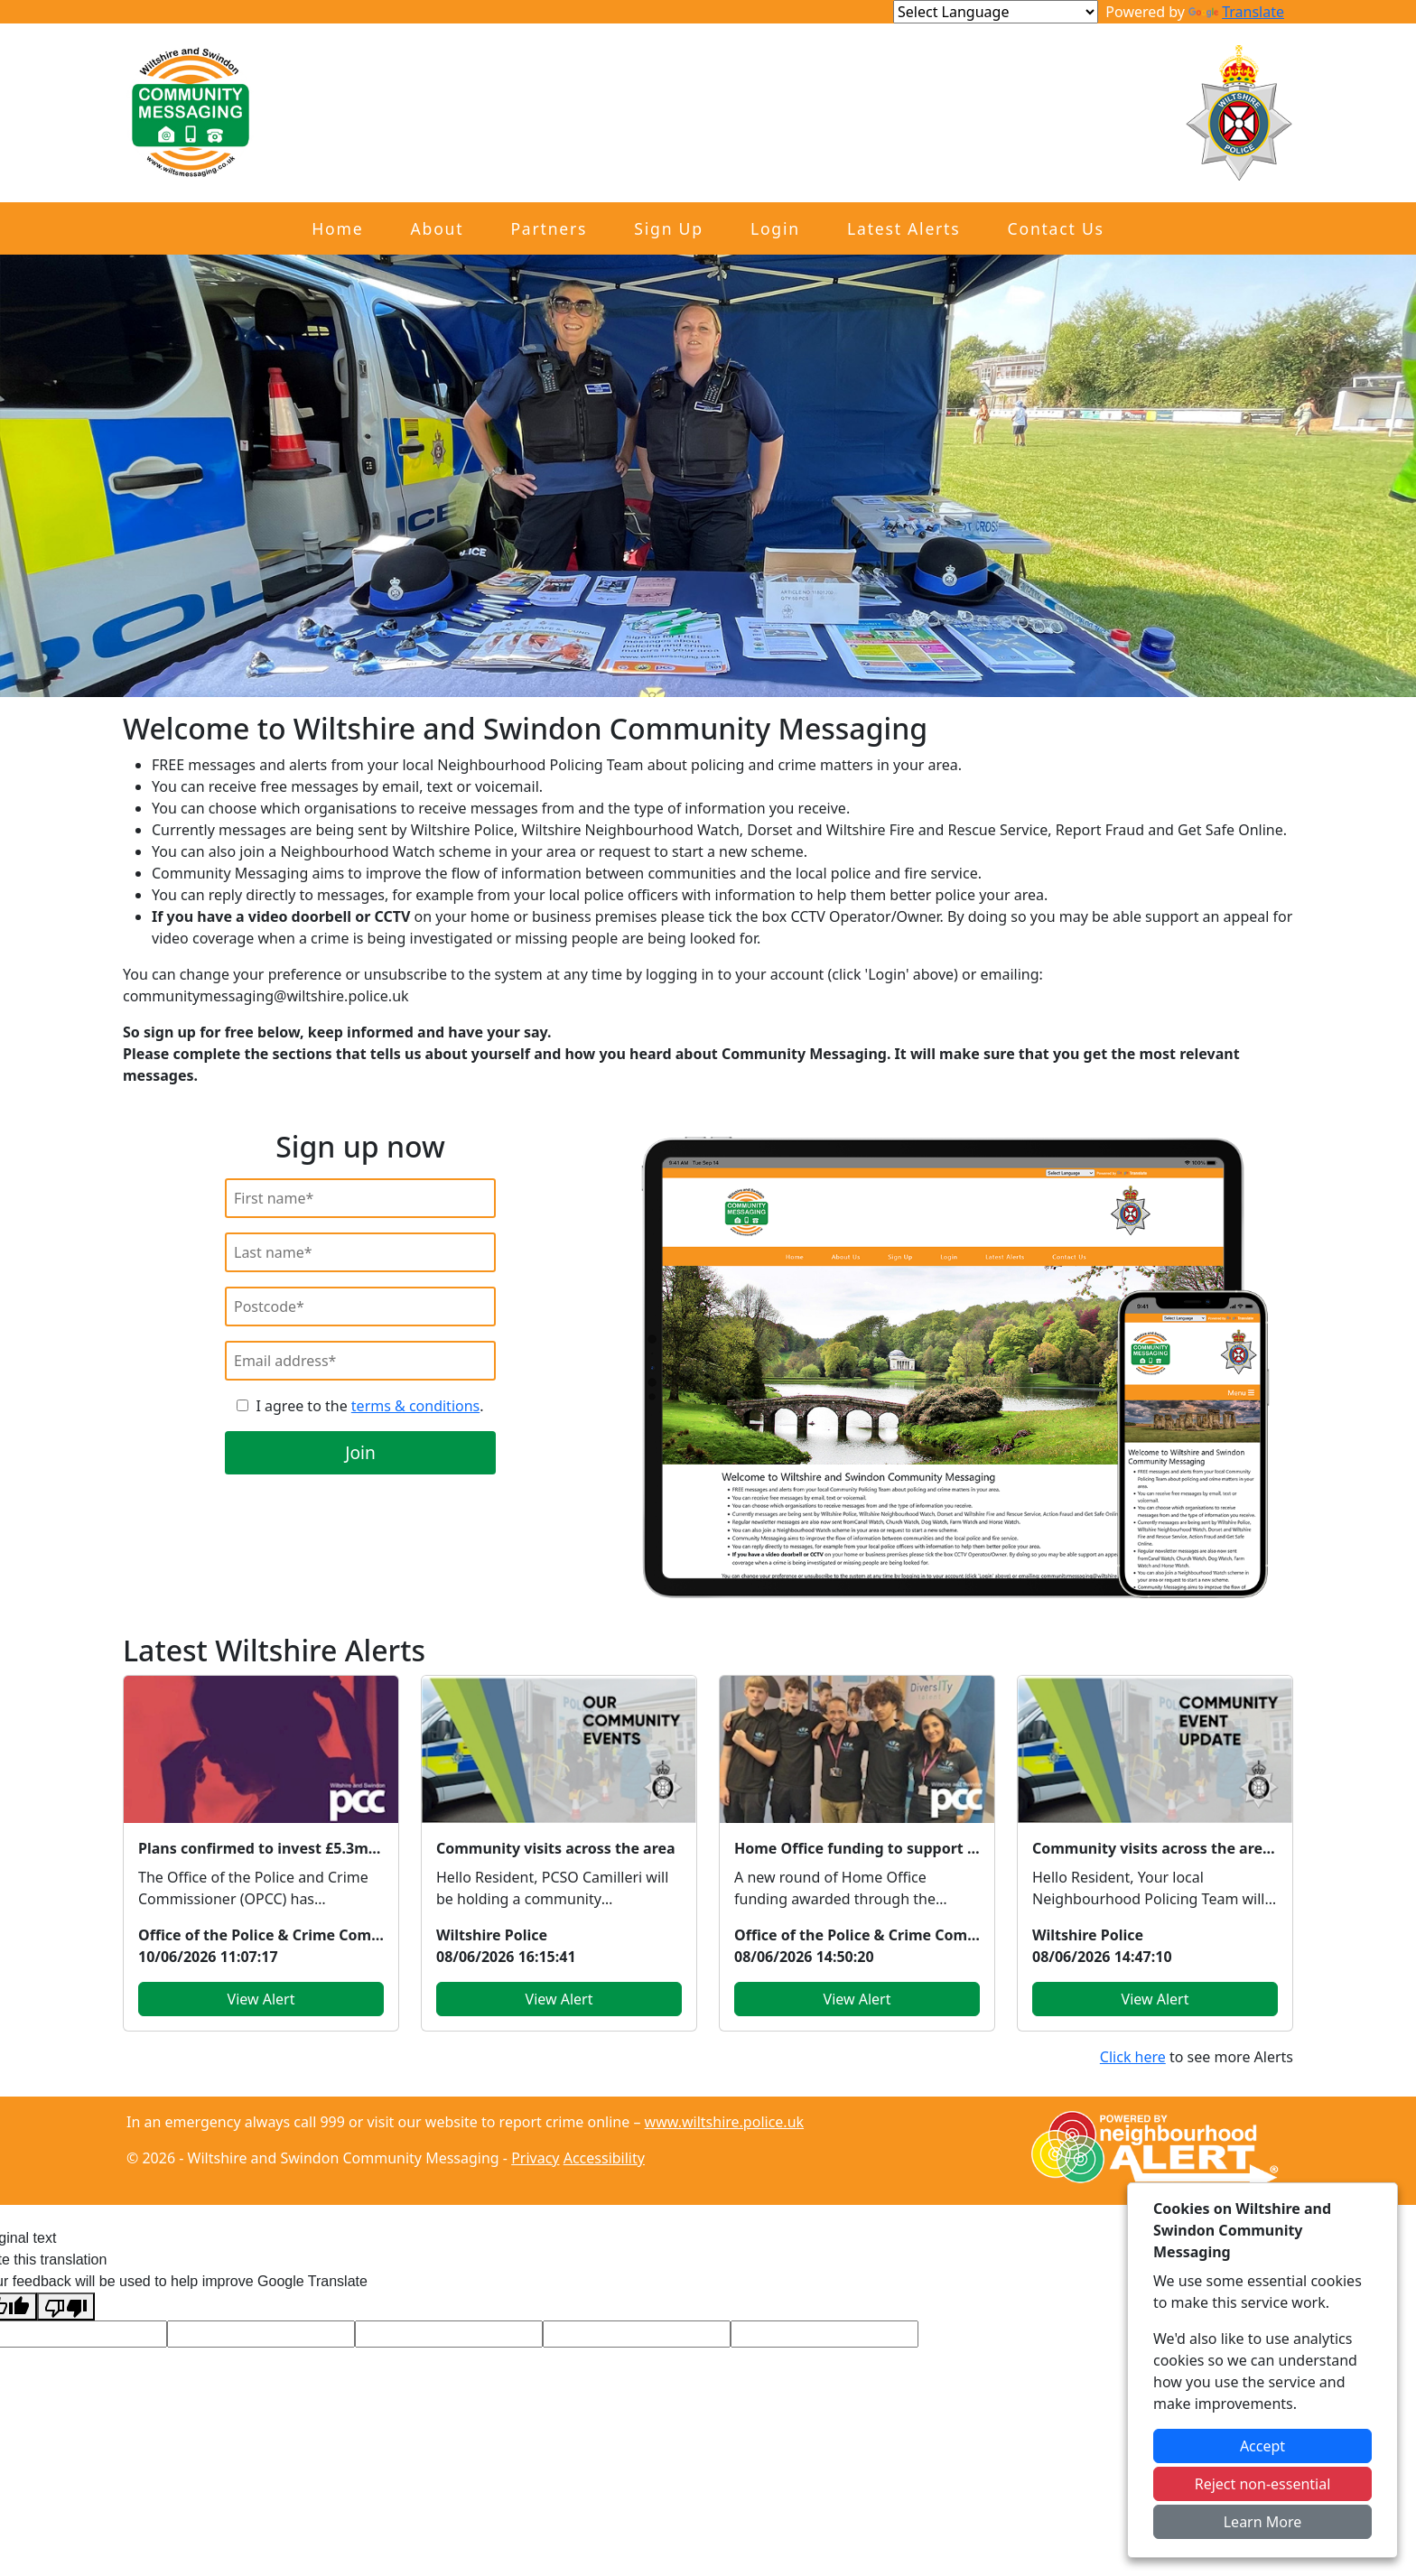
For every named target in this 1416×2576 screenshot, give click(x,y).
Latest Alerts (903, 228)
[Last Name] (360, 1252)
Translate (1236, 12)
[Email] (360, 1361)
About (437, 228)
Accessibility (604, 2158)
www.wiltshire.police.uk (724, 2122)
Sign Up (668, 228)
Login (775, 228)
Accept (1262, 2446)
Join (360, 1452)
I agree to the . (369, 1406)
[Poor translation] (66, 2306)
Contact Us (1056, 228)
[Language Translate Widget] (995, 11)
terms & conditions (415, 1406)
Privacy (535, 2158)
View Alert (261, 1999)
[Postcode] (360, 1306)
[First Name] (360, 1198)
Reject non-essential (1263, 2484)
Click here (1133, 2057)
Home (337, 228)
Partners (548, 228)
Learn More (1263, 2522)
